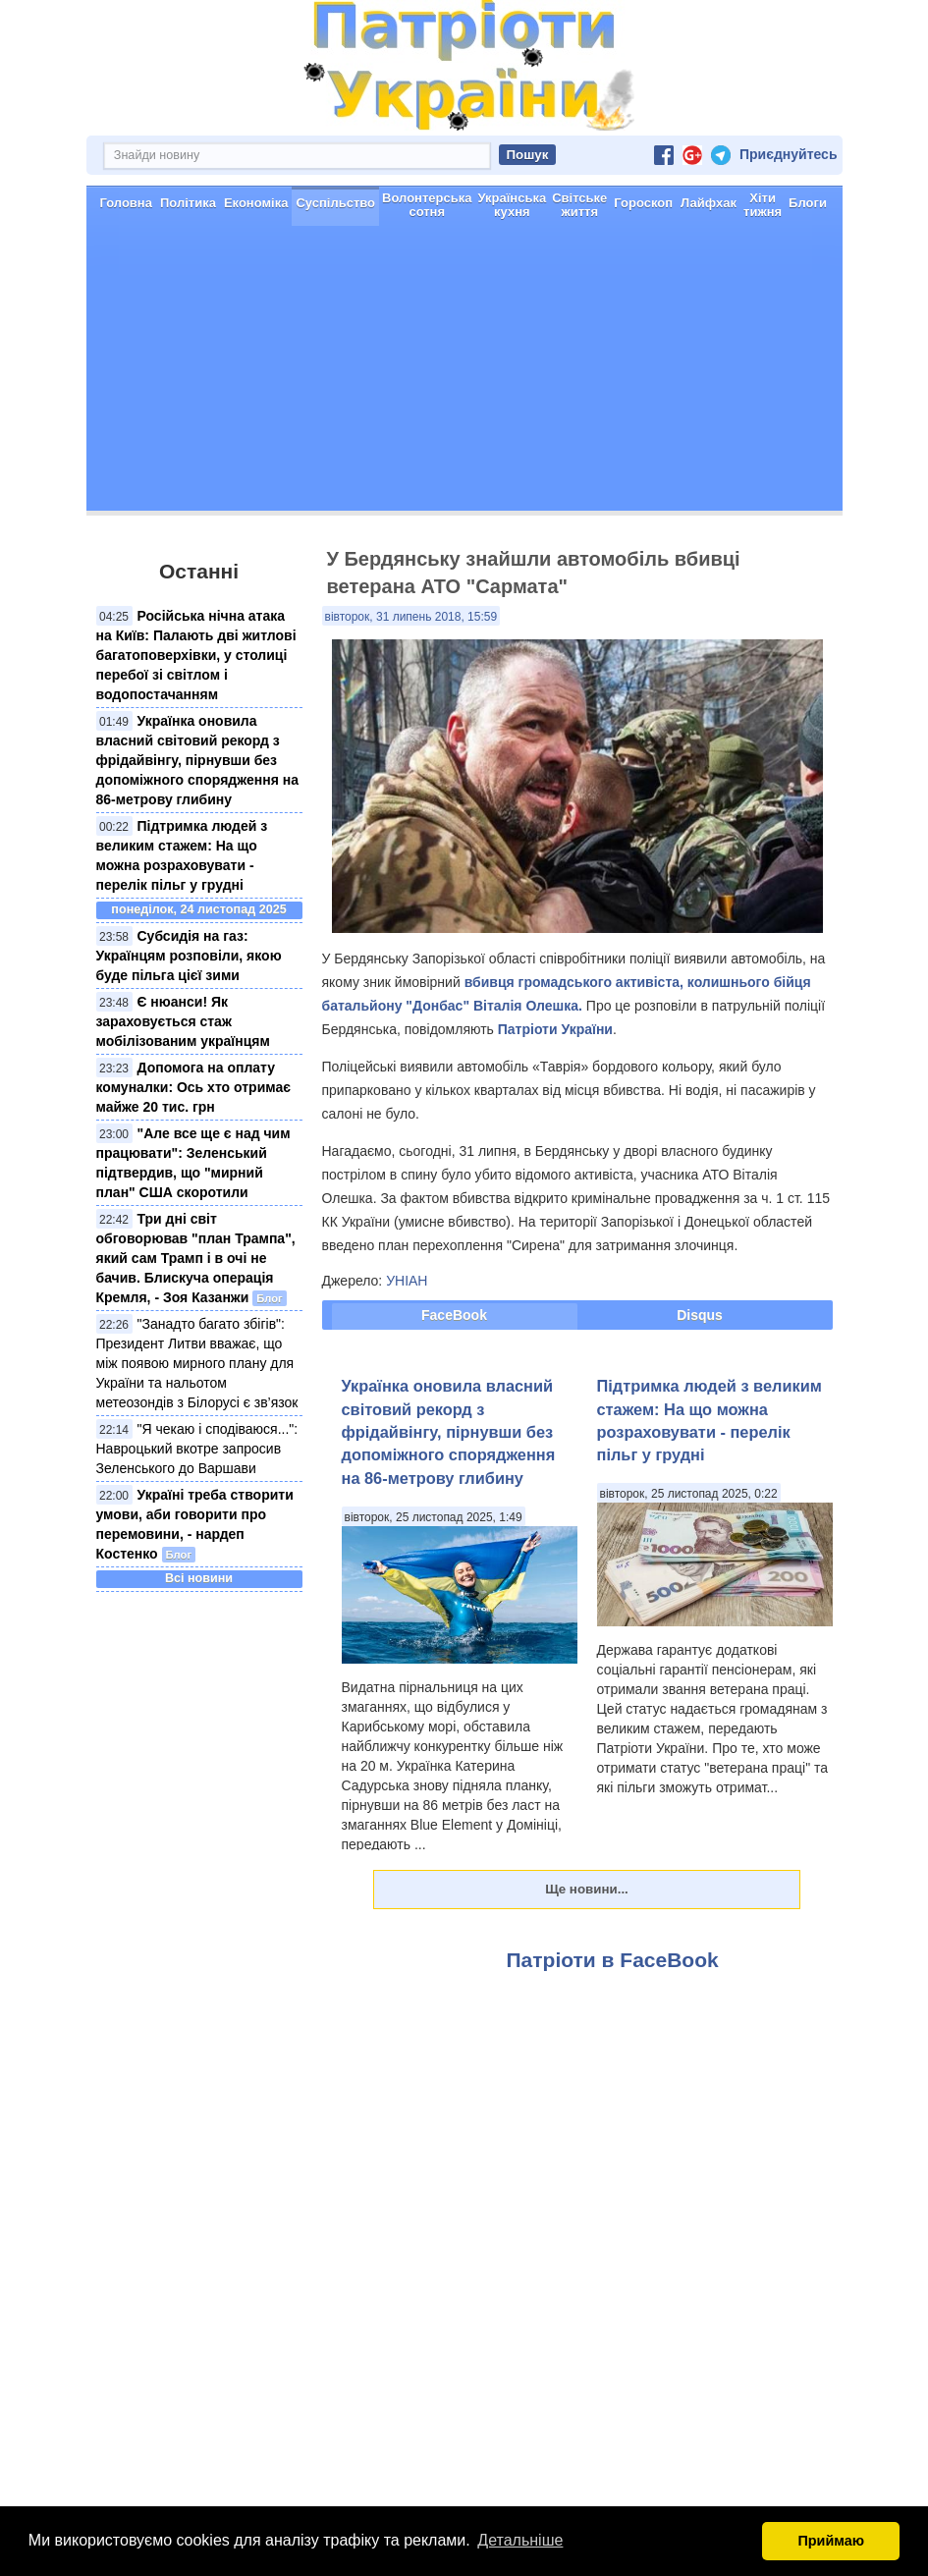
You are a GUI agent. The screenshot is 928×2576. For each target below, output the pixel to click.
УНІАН (406, 1280)
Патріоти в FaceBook (613, 1959)
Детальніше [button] (520, 2540)
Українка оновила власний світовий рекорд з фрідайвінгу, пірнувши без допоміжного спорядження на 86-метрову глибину (198, 760)
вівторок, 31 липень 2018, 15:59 (411, 617)
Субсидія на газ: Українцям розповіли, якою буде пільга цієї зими (189, 955)
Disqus (700, 1315)
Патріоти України (555, 1029)
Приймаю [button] (830, 2541)
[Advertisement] (464, 373)
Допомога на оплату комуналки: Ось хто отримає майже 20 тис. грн (193, 1087)
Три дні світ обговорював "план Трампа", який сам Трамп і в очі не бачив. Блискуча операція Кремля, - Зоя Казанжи (196, 1258)
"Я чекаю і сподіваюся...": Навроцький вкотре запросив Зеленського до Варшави (197, 1448)
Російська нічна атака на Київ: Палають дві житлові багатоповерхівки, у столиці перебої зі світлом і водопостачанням (196, 655)
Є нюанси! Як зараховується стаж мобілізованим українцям (183, 1021)
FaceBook (454, 1315)
